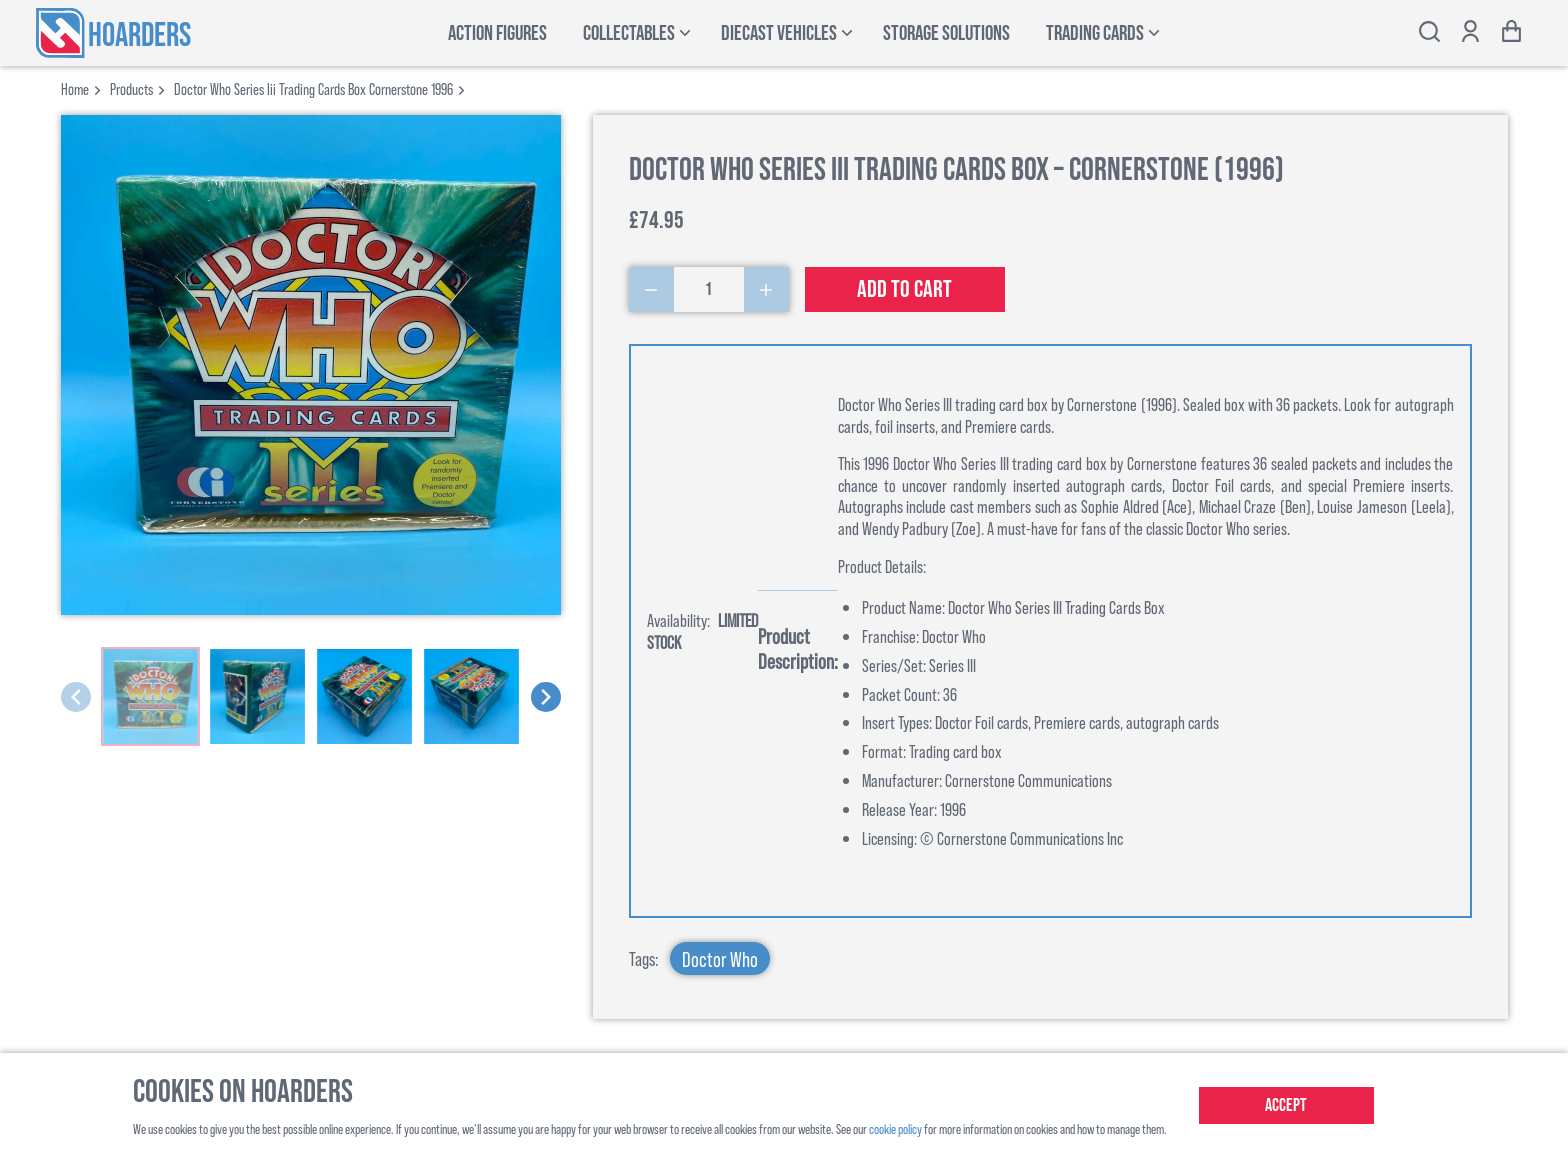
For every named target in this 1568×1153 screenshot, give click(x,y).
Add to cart (904, 289)
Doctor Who (720, 958)
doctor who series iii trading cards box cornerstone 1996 (313, 88)
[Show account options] (1470, 33)
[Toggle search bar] (1429, 33)
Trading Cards (1095, 33)
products (131, 88)
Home (75, 88)
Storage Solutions (946, 33)
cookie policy (895, 1128)
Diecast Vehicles (779, 33)
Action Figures (497, 33)
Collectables (629, 33)
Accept (1286, 1105)
